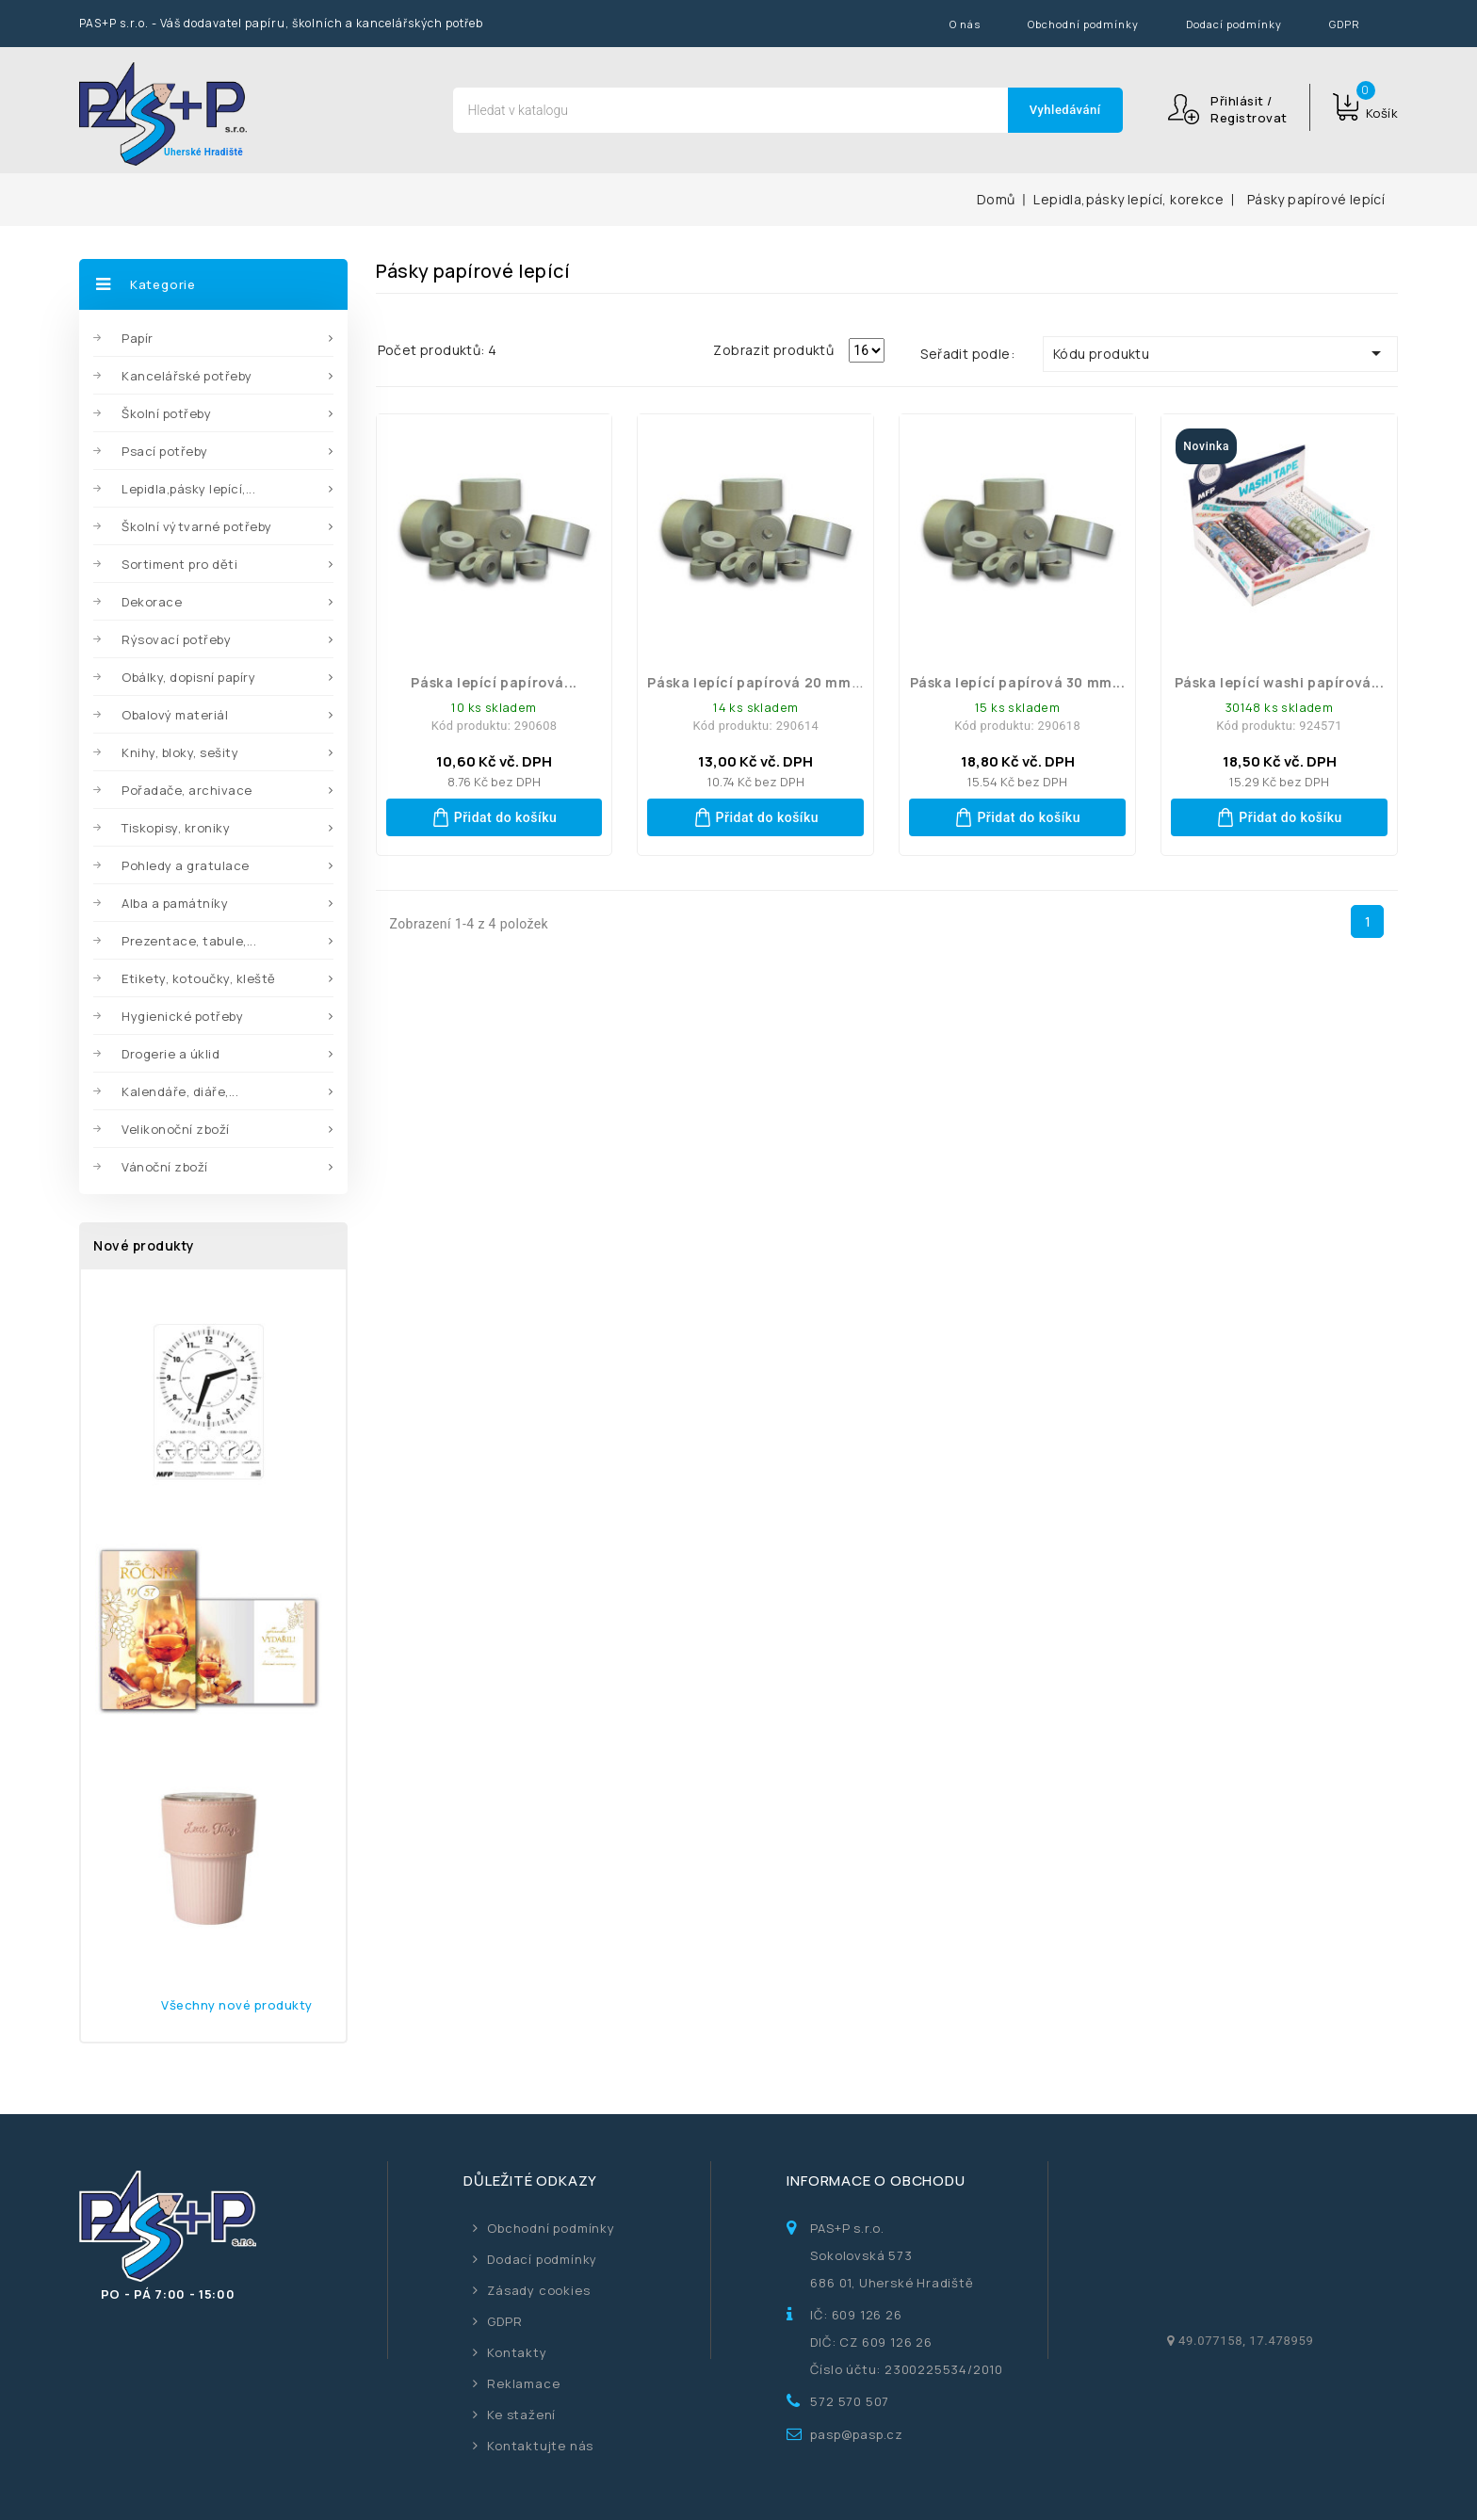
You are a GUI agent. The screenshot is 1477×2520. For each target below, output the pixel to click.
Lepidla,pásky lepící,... (188, 488)
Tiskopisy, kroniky (176, 827)
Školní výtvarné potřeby (197, 526)
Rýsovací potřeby (176, 639)
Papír (138, 338)
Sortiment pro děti (179, 564)
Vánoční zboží (165, 1166)
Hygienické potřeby (182, 1016)
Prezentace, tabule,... (189, 940)
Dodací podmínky (1234, 24)
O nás (965, 24)
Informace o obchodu (876, 2180)
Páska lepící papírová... (493, 682)
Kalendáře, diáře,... (180, 1091)
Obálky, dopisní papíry (188, 677)
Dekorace (152, 601)
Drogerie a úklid (170, 1053)
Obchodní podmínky (1083, 24)
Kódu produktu (1220, 353)
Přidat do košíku (494, 817)
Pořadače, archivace (187, 790)
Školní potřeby (166, 413)
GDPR (1344, 24)
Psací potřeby (165, 451)
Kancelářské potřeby (187, 375)
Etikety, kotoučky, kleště (199, 978)
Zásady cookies (538, 2290)
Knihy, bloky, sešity (180, 752)
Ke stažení (521, 2414)
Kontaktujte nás (540, 2445)
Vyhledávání (1065, 110)
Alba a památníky (175, 903)
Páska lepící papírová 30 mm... (1018, 682)
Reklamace (523, 2383)
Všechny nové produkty (237, 2004)
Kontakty (516, 2352)
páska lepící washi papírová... (1280, 682)
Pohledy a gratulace (186, 865)
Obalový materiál (175, 714)
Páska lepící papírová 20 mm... (755, 682)
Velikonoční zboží (176, 1129)
